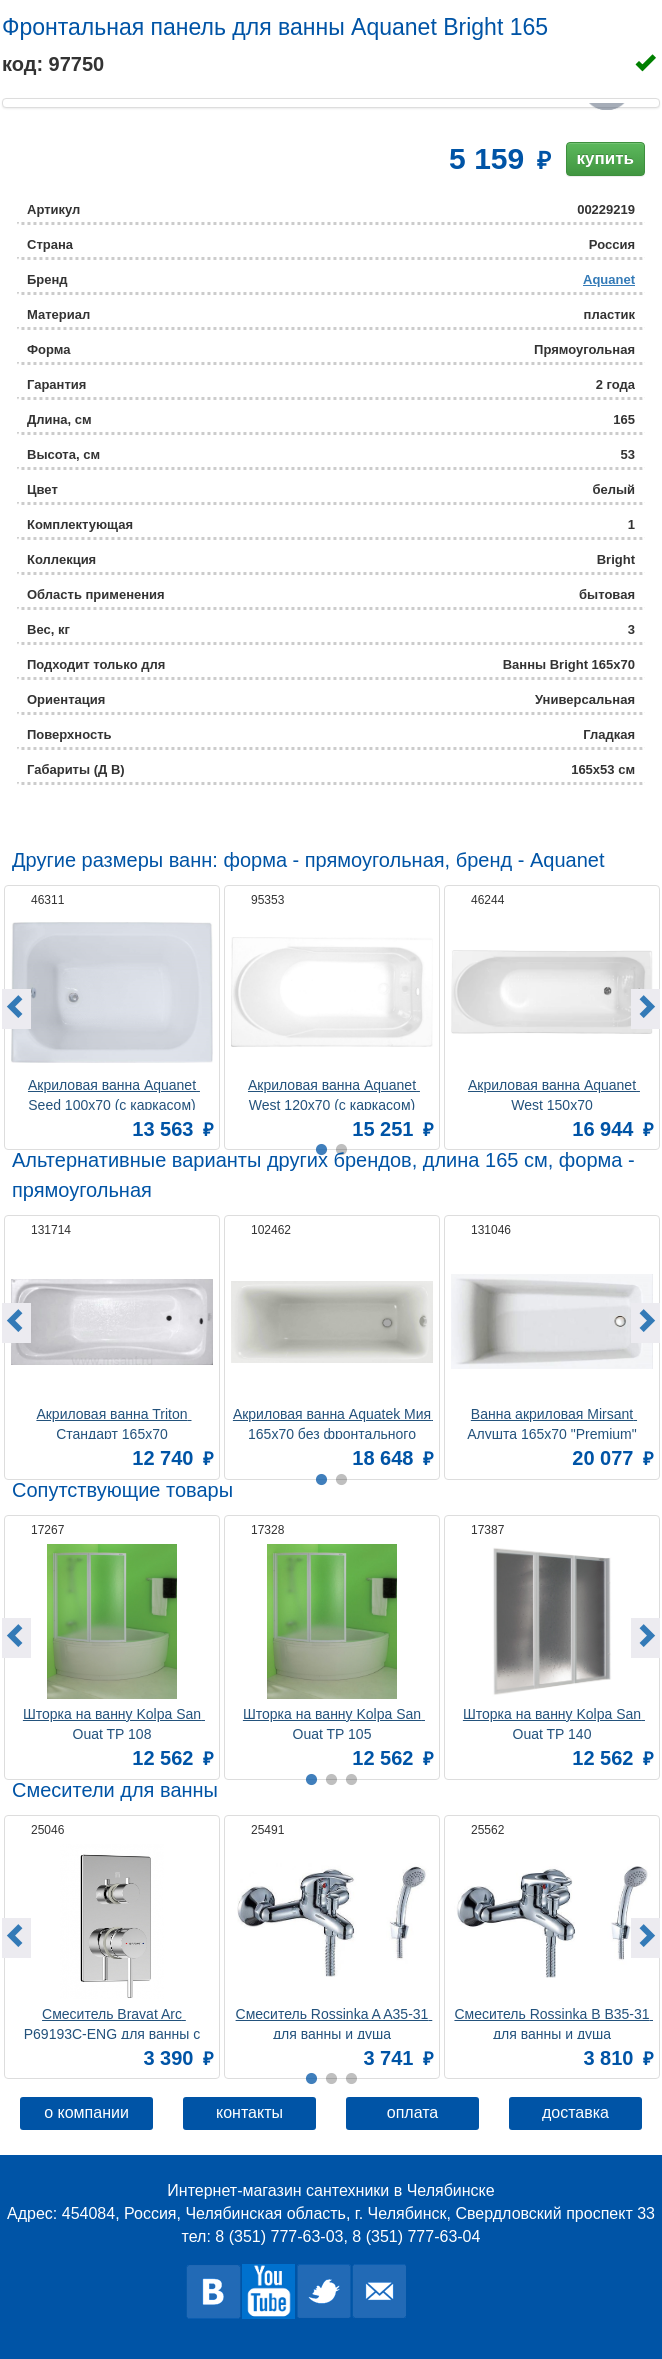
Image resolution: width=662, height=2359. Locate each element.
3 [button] (351, 2079)
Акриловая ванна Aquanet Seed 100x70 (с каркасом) (114, 1093)
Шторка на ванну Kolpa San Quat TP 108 (114, 1722)
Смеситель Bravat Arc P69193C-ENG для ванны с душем (114, 2022)
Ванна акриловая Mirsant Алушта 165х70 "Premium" (552, 1422)
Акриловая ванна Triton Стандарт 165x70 (113, 1422)
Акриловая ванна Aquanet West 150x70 (554, 1093)
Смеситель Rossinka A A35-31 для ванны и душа (334, 2022)
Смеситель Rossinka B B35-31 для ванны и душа (553, 2022)
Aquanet (609, 279)
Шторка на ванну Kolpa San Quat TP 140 (554, 1722)
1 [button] (311, 2079)
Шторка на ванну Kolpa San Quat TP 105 (334, 1722)
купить (605, 158)
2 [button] (331, 2079)
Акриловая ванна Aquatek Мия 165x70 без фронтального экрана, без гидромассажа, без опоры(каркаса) (332, 1422)
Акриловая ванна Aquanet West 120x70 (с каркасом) (334, 1093)
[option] (112, 1015)
